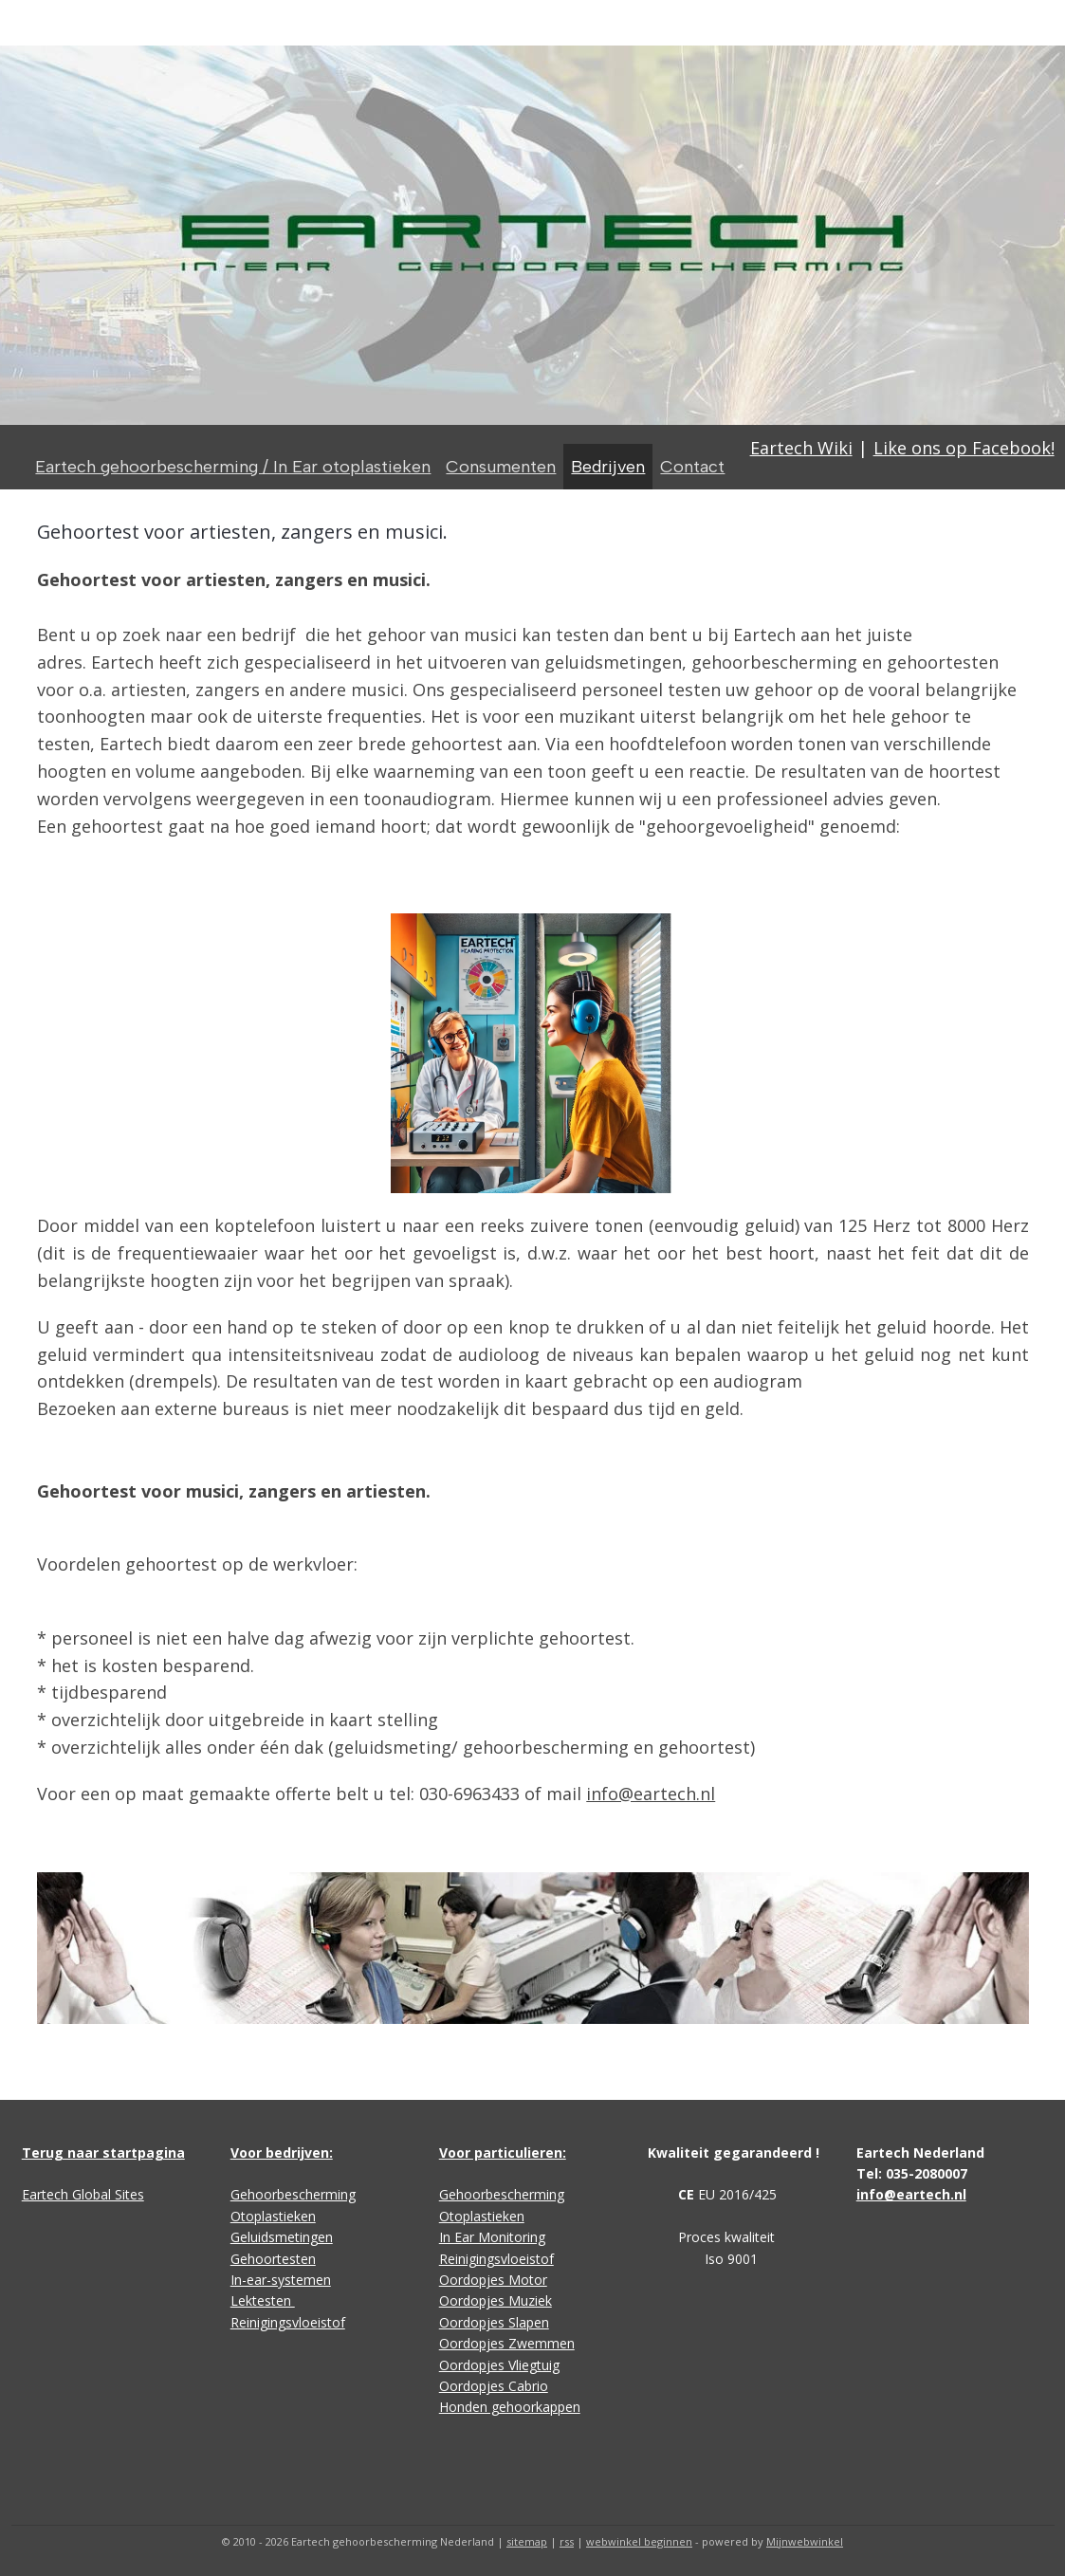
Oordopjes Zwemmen (507, 2343)
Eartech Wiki (801, 447)
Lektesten (262, 2300)
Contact (692, 466)
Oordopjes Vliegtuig (499, 2365)
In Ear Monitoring (492, 2237)
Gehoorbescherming (293, 2194)
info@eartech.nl (650, 1793)
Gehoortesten (273, 2259)
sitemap (526, 2541)
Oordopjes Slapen (494, 2322)
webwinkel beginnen (639, 2541)
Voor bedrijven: (281, 2153)
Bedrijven (608, 466)
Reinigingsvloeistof (287, 2322)
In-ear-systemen (280, 2280)
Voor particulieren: (502, 2153)
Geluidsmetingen (281, 2237)
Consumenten (501, 466)
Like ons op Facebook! (964, 447)
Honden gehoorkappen (509, 2407)
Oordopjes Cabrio (493, 2386)
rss (567, 2541)
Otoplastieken (273, 2216)
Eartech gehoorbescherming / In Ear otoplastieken (233, 466)
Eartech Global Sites (83, 2194)
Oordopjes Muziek (495, 2300)
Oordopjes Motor (493, 2280)
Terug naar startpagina (103, 2153)
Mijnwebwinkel (804, 2541)
